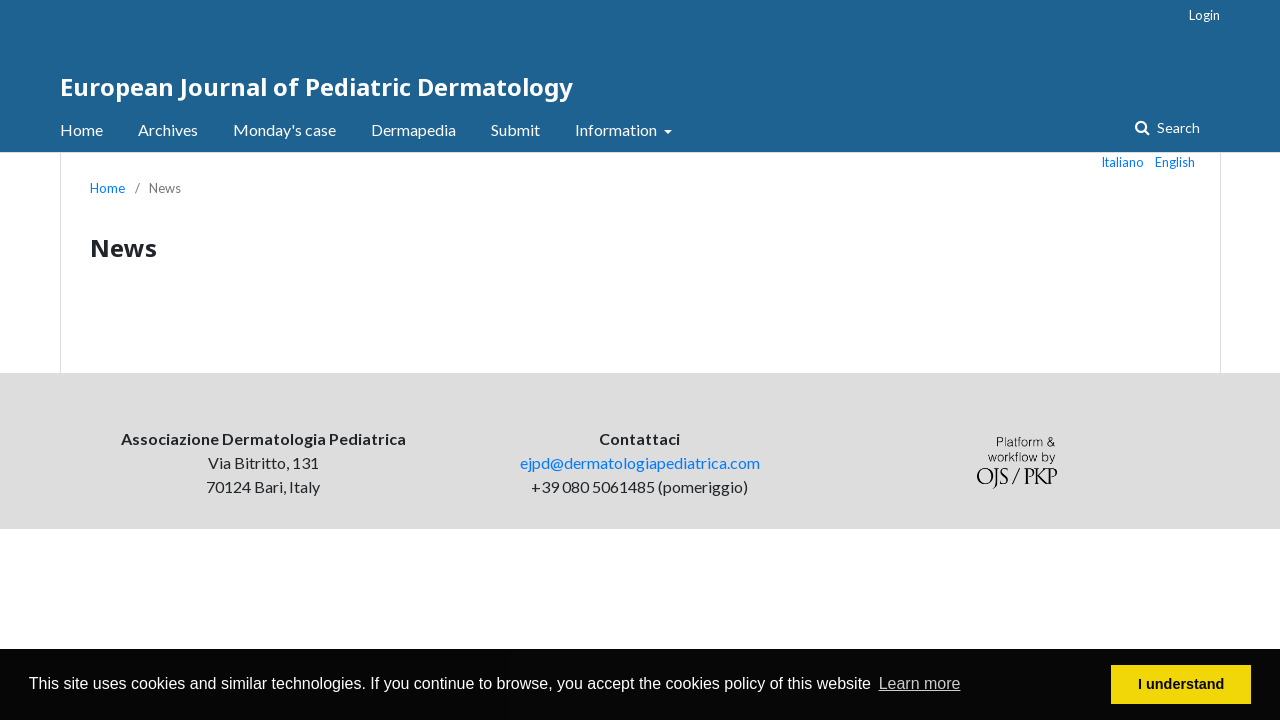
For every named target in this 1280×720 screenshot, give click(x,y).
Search (1177, 127)
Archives (168, 129)
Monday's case (284, 129)
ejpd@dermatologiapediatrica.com (640, 462)
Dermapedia (413, 129)
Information (617, 129)
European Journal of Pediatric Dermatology (316, 86)
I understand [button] (1181, 684)
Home (81, 129)
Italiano (1123, 162)
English (1175, 162)
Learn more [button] (920, 683)
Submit (515, 129)
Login (1204, 15)
